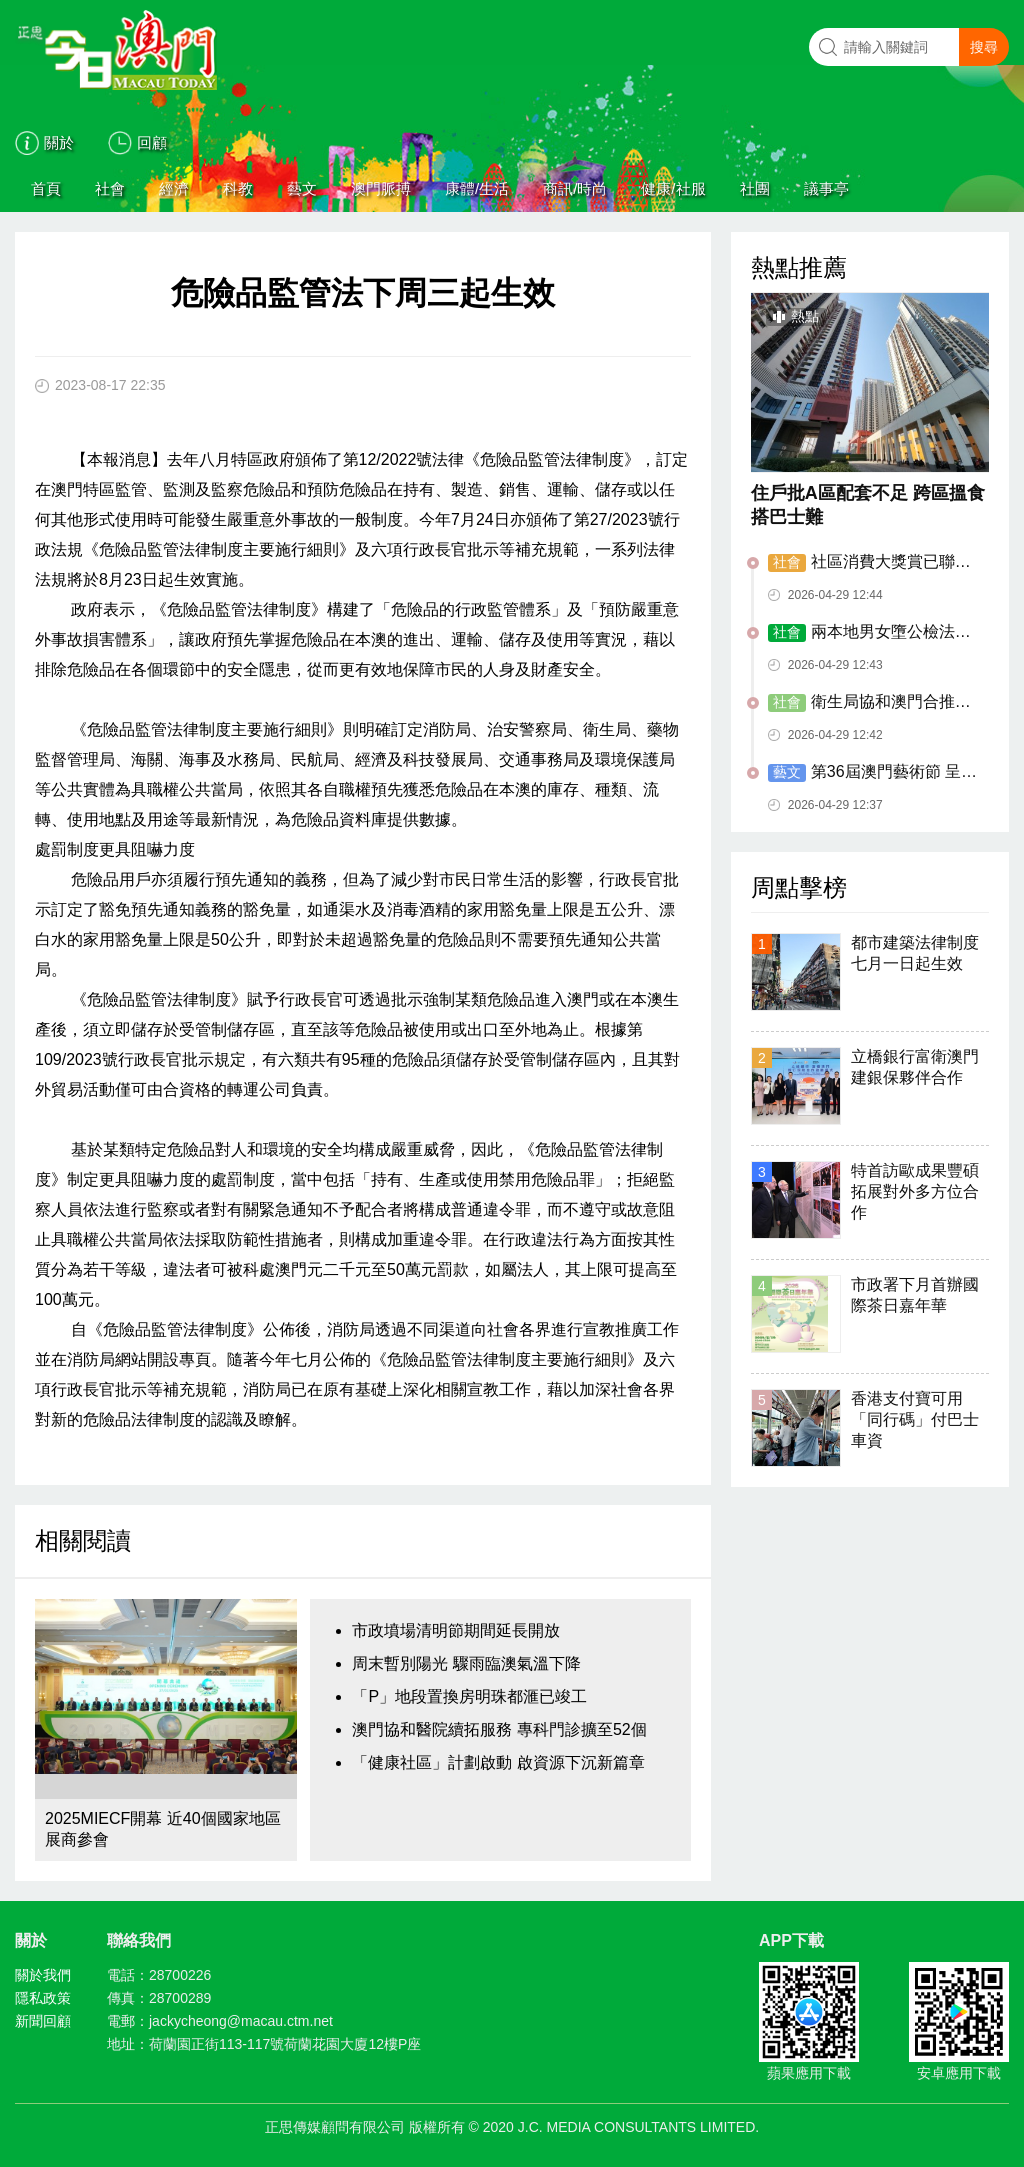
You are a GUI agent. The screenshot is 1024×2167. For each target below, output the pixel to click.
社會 (110, 188)
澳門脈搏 (381, 188)
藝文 (302, 188)
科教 (238, 188)
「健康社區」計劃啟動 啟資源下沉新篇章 (498, 1762)
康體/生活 (477, 188)
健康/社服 (673, 188)
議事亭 (826, 188)
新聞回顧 (43, 2021)
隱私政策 (43, 1998)
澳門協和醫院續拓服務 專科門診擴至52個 (499, 1729)
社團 (755, 188)
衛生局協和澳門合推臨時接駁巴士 (869, 703)
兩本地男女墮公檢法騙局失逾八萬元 (869, 633)
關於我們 (43, 1975)
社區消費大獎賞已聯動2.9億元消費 (869, 563)
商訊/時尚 (575, 188)
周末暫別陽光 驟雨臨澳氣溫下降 (466, 1663)
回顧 (152, 142)
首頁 (46, 188)
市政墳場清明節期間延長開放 (456, 1630)
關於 (59, 142)
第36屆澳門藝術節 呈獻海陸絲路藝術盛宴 (872, 773)
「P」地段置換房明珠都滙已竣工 (469, 1696)
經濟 (174, 188)
